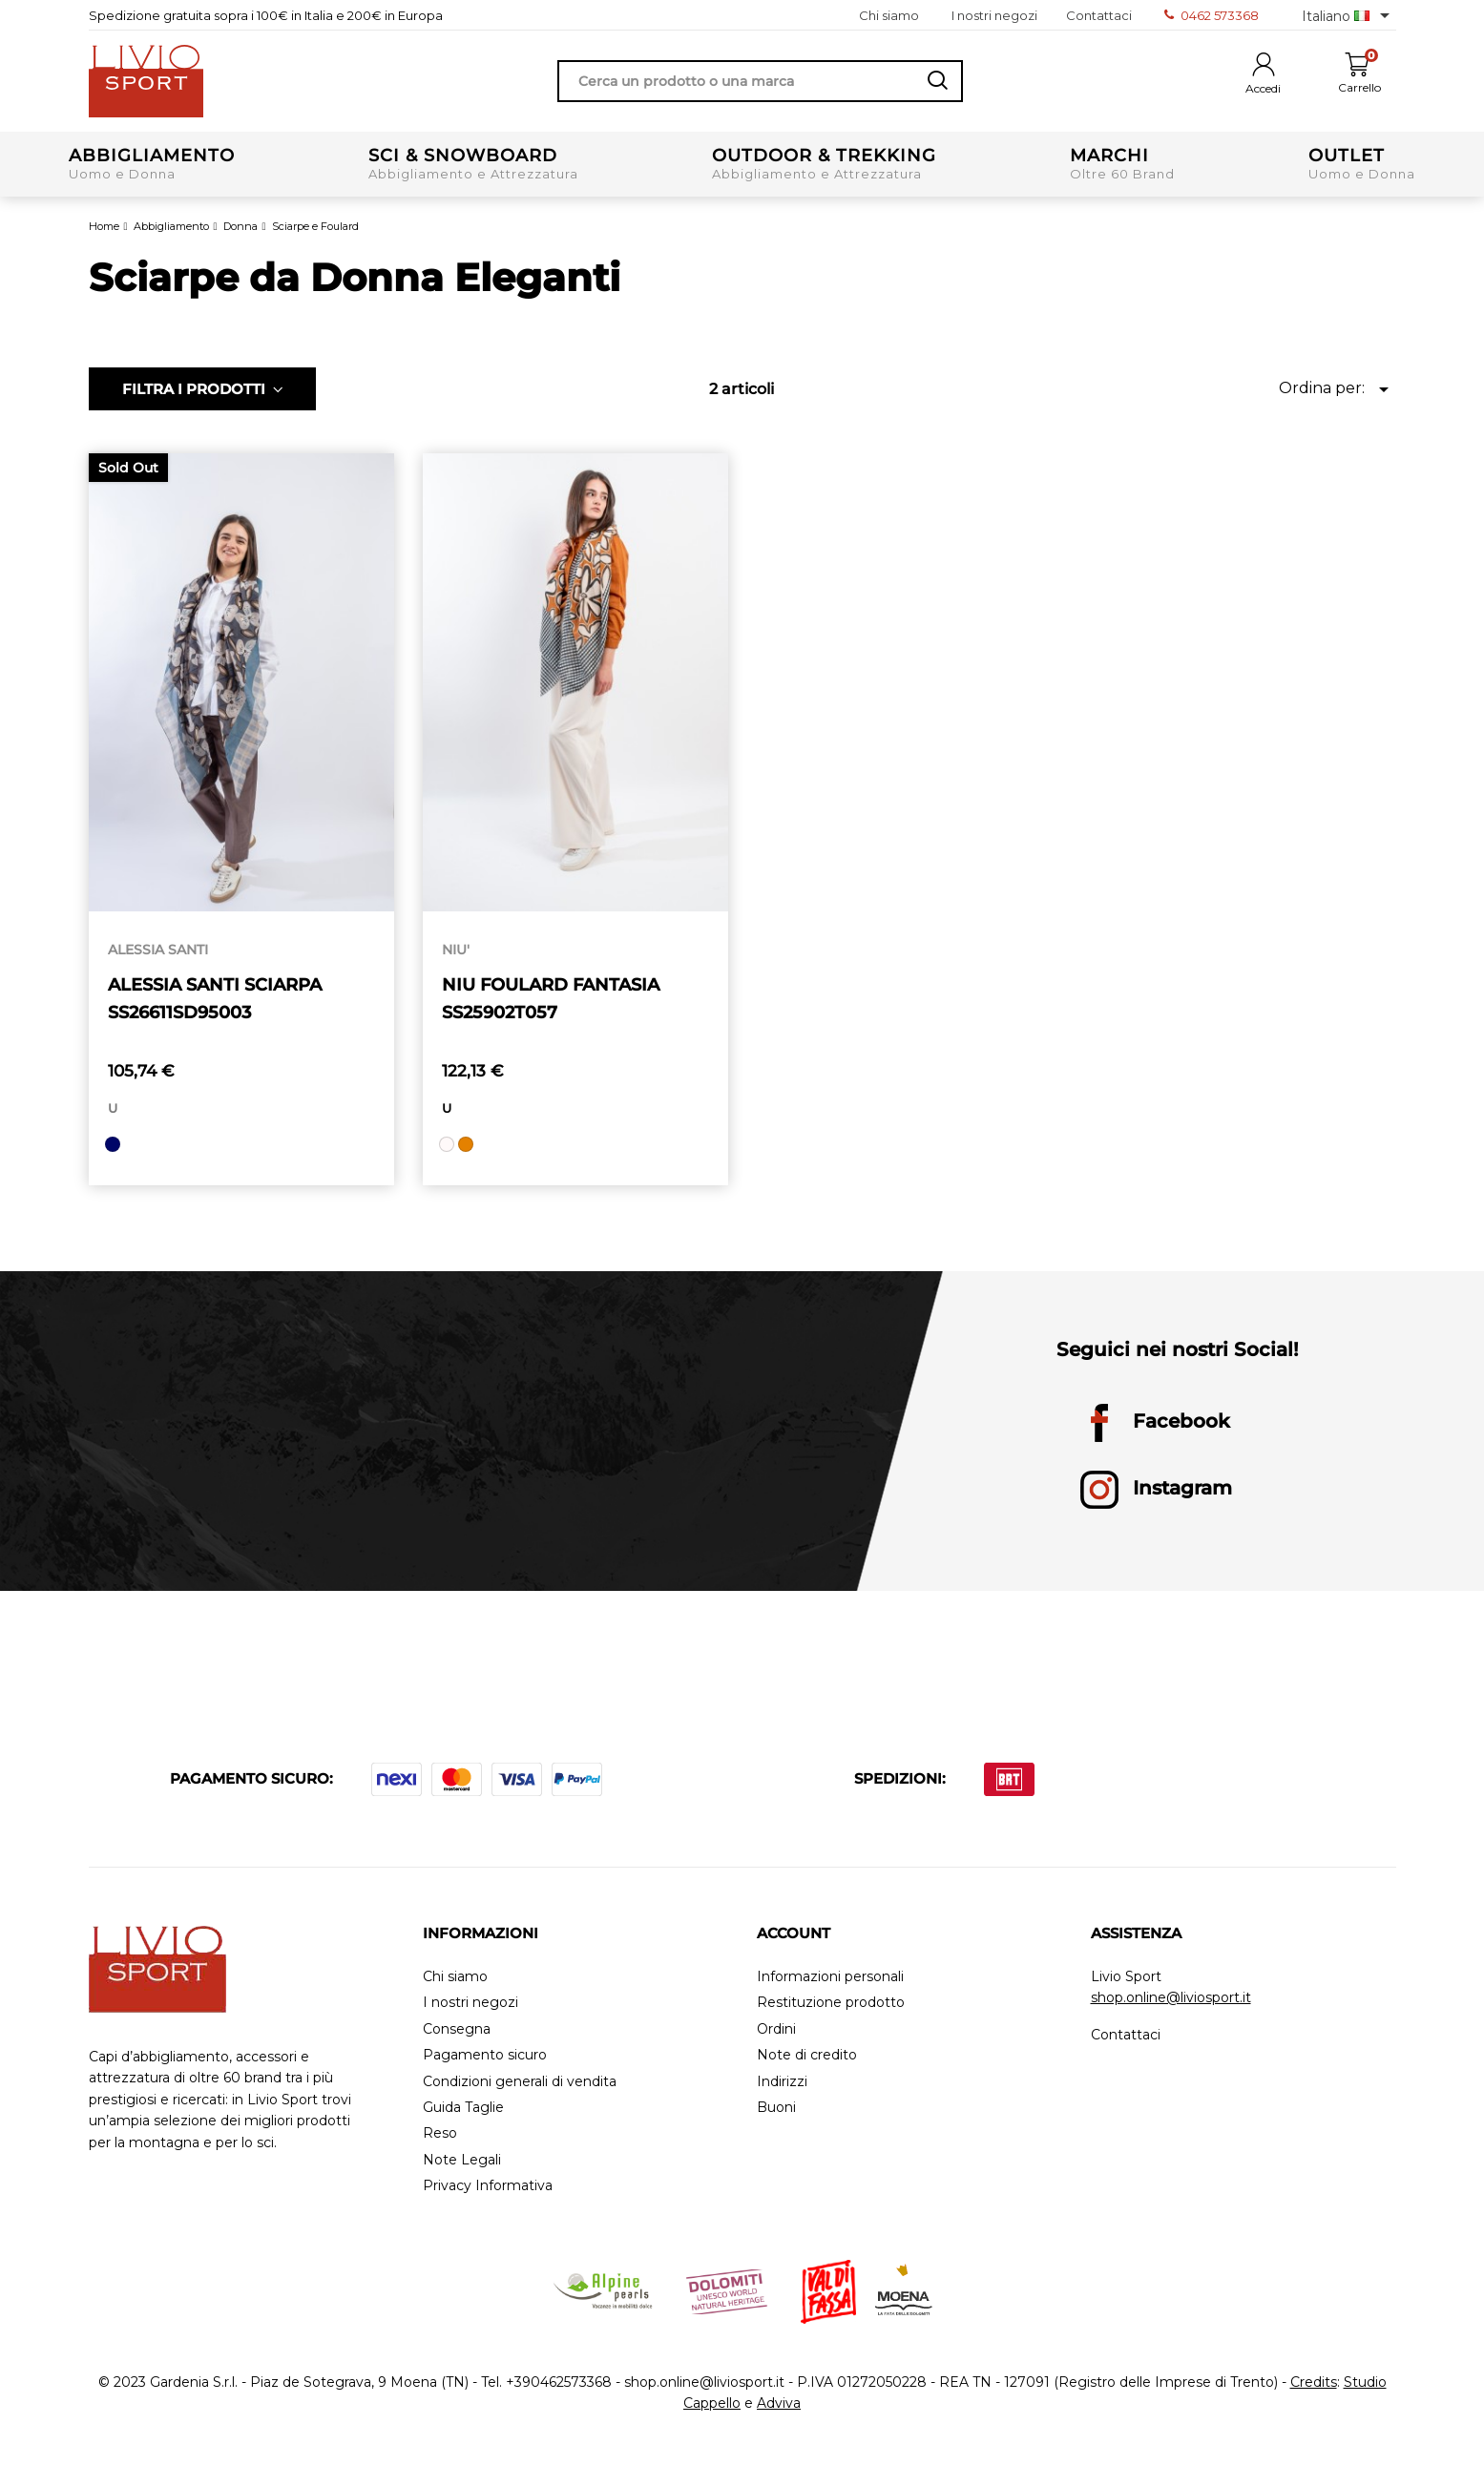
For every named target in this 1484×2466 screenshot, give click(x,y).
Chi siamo (889, 15)
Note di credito (807, 2055)
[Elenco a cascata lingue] (1349, 15)
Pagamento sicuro (485, 2055)
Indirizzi (782, 2082)
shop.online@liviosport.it (1171, 1997)
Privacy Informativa (488, 2186)
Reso (440, 2133)
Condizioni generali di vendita (520, 2082)
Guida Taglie (463, 2108)
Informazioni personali (830, 1977)
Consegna (457, 2029)
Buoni (776, 2108)
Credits (1313, 2382)
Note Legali (462, 2160)
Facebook (1155, 1423)
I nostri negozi (994, 15)
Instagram (1156, 1490)
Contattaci (1099, 15)
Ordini (776, 2029)
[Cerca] (760, 81)
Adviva (779, 2403)
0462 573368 (1211, 15)
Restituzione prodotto (831, 2003)
